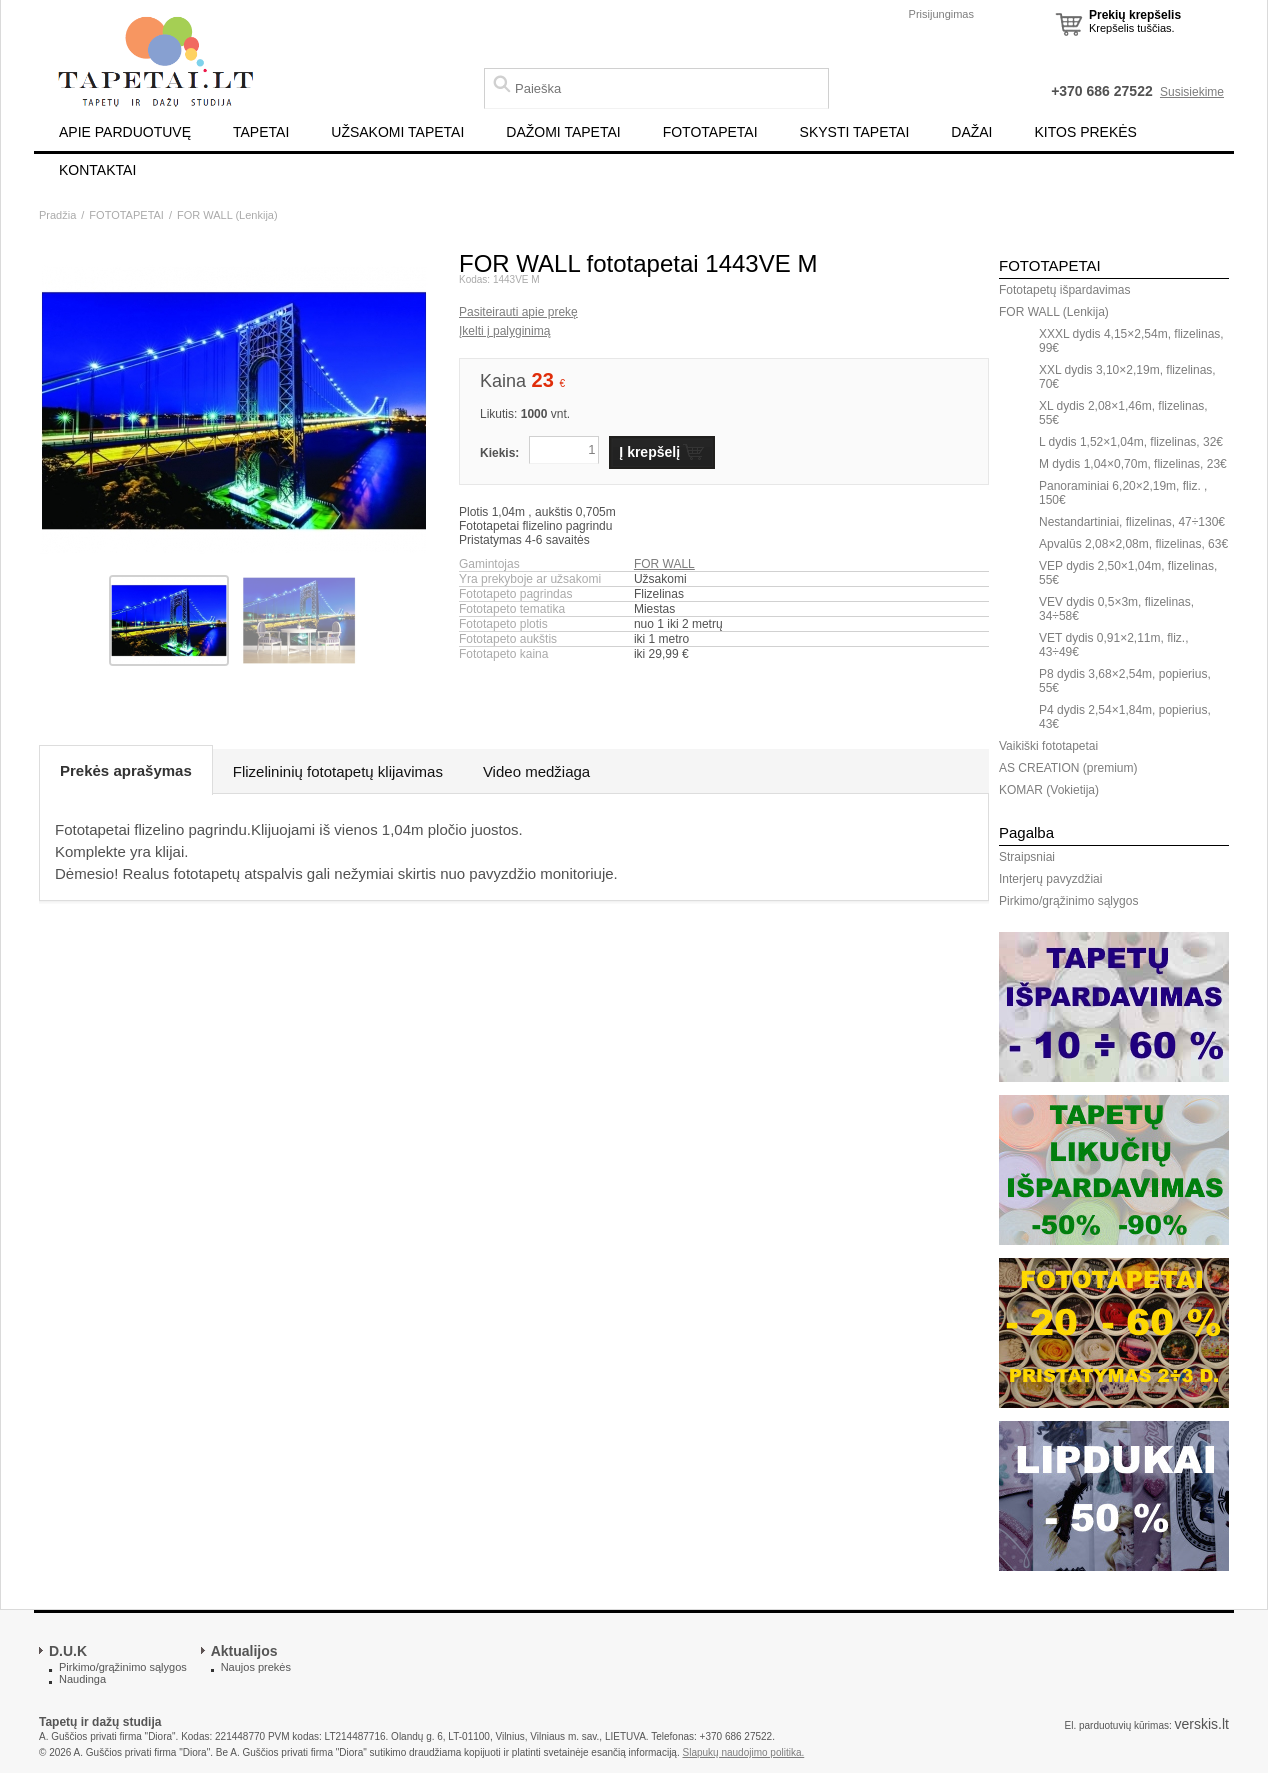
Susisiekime (1192, 92)
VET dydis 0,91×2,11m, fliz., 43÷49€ (1114, 645)
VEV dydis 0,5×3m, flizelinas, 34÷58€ (1116, 609)
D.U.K (68, 1651)
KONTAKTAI (97, 170)
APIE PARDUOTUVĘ (125, 132)
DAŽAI (971, 132)
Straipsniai (1027, 857)
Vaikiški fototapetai (1048, 746)
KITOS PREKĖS (1086, 132)
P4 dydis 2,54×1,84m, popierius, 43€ (1125, 717)
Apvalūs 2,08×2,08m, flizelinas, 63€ (1133, 544)
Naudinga (82, 1679)
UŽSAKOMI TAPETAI (397, 132)
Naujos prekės (256, 1667)
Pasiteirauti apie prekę (518, 312)
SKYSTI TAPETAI (855, 132)
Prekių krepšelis (1135, 15)
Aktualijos (244, 1651)
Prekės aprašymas (126, 770)
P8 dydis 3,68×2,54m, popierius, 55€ (1125, 681)
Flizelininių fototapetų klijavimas (338, 771)
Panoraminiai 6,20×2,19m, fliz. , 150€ (1123, 493)
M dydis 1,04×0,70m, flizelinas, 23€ (1133, 464)
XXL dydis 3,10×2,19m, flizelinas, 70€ (1127, 377)
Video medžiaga (536, 771)
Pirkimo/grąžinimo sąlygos (1068, 901)
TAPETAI (261, 132)
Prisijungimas (941, 14)
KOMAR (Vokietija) (1049, 790)
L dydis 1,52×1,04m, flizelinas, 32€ (1131, 442)
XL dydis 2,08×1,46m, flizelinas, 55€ (1123, 413)
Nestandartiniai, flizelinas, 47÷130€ (1132, 522)
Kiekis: (499, 453)
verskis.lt (1202, 1724)
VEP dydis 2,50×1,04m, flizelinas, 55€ (1128, 573)
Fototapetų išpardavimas (1064, 290)
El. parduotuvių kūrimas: (1117, 1725)
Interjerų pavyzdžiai (1050, 879)
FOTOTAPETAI (710, 132)
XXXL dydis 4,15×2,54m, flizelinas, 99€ (1131, 341)
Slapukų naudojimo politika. (744, 1752)
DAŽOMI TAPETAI (563, 132)
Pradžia (57, 215)
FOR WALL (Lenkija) (227, 215)
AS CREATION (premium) (1068, 768)
